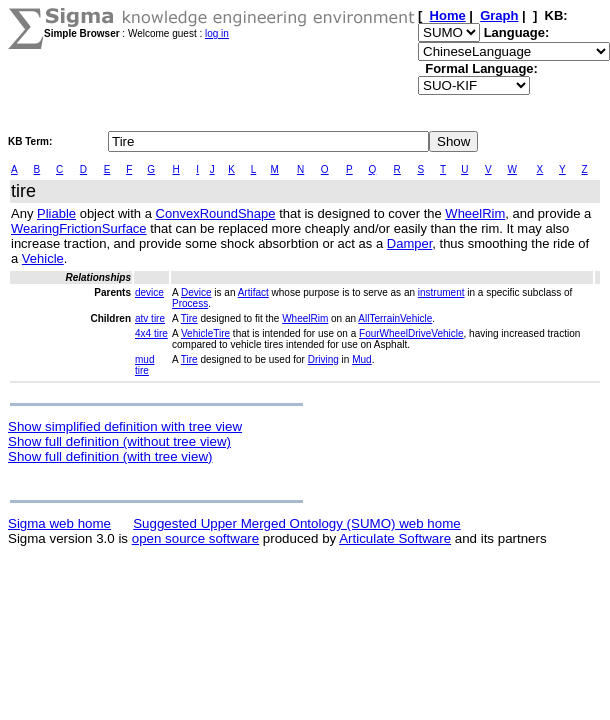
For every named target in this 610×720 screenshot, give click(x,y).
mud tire (144, 365)
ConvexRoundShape (216, 213)
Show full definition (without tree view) (119, 441)
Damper (410, 243)
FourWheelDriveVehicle (411, 333)
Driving (323, 359)
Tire (189, 318)
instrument (441, 292)
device (149, 292)
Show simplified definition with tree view (125, 426)
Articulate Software (395, 538)
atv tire (150, 318)
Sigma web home (59, 523)
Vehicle (43, 258)
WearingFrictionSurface (79, 228)
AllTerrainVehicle (395, 318)
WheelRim (475, 213)
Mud (361, 359)
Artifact (253, 292)
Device (196, 292)
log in (217, 33)
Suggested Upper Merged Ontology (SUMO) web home (296, 523)
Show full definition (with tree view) (110, 456)
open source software (195, 538)
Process (190, 303)
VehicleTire (205, 333)
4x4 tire (151, 333)
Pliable (56, 213)
